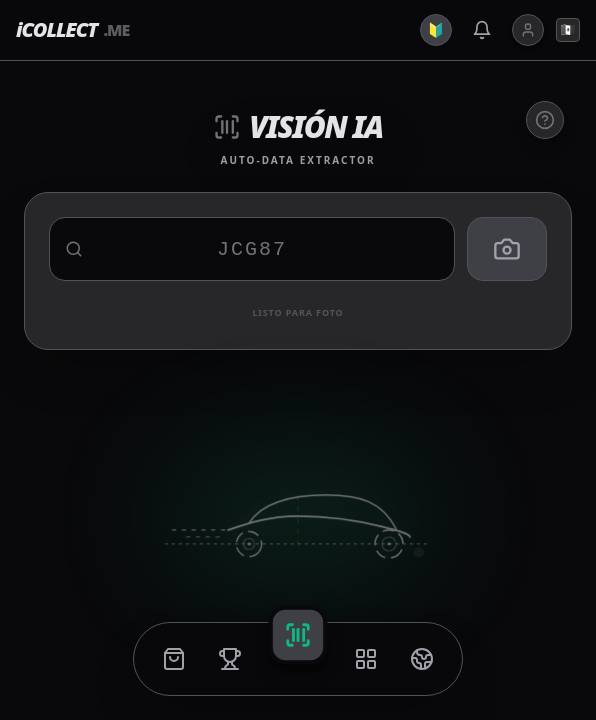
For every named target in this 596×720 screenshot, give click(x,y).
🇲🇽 (568, 29)
